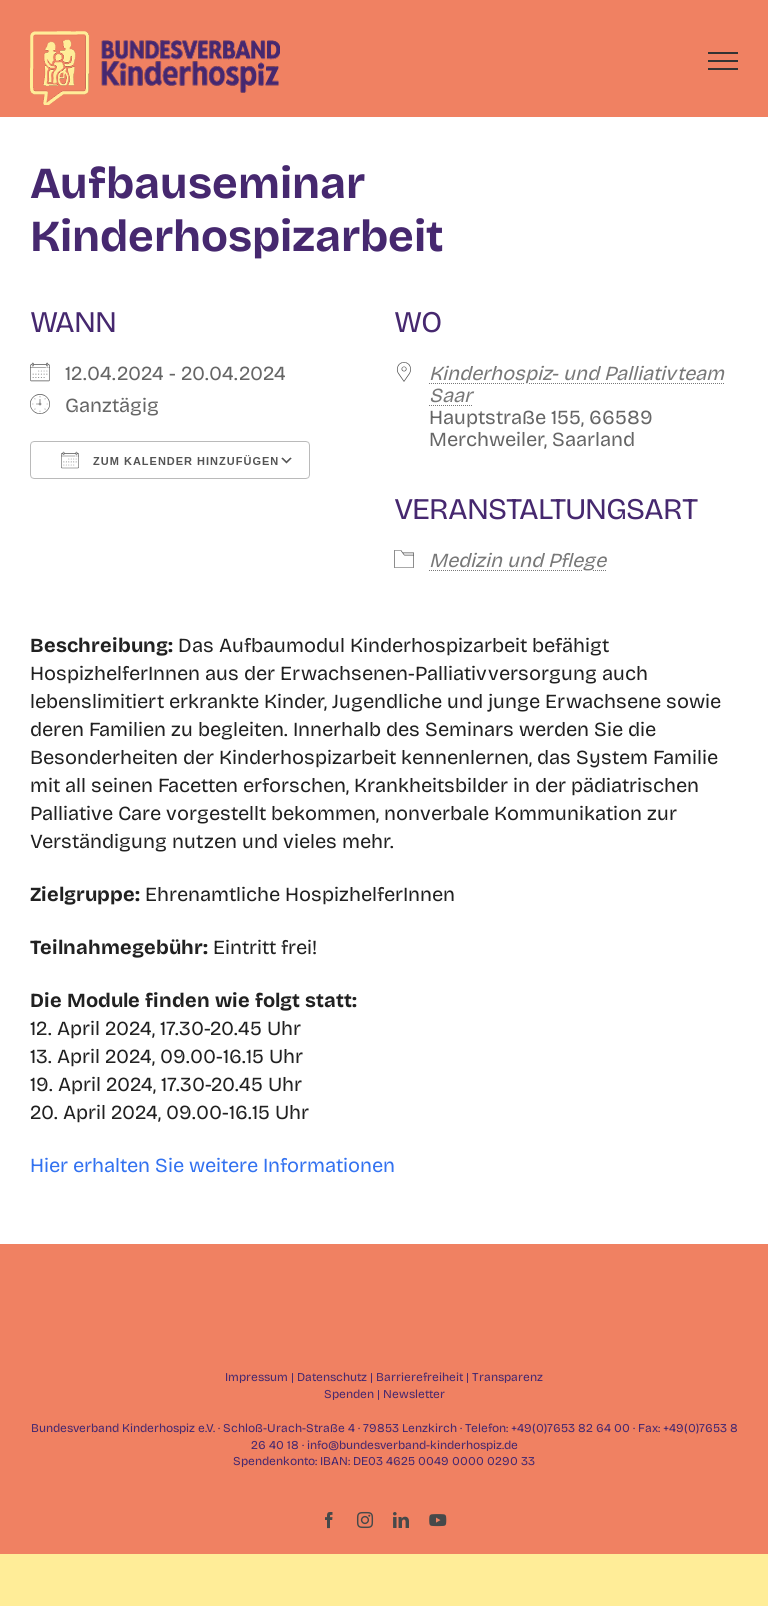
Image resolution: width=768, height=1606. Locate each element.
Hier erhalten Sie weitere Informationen (212, 1165)
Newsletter (414, 1394)
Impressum (256, 1377)
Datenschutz (332, 1377)
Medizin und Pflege (517, 560)
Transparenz (507, 1377)
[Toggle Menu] (723, 61)
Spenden (349, 1394)
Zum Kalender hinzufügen (170, 460)
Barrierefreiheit (419, 1377)
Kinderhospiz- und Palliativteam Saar (576, 384)
